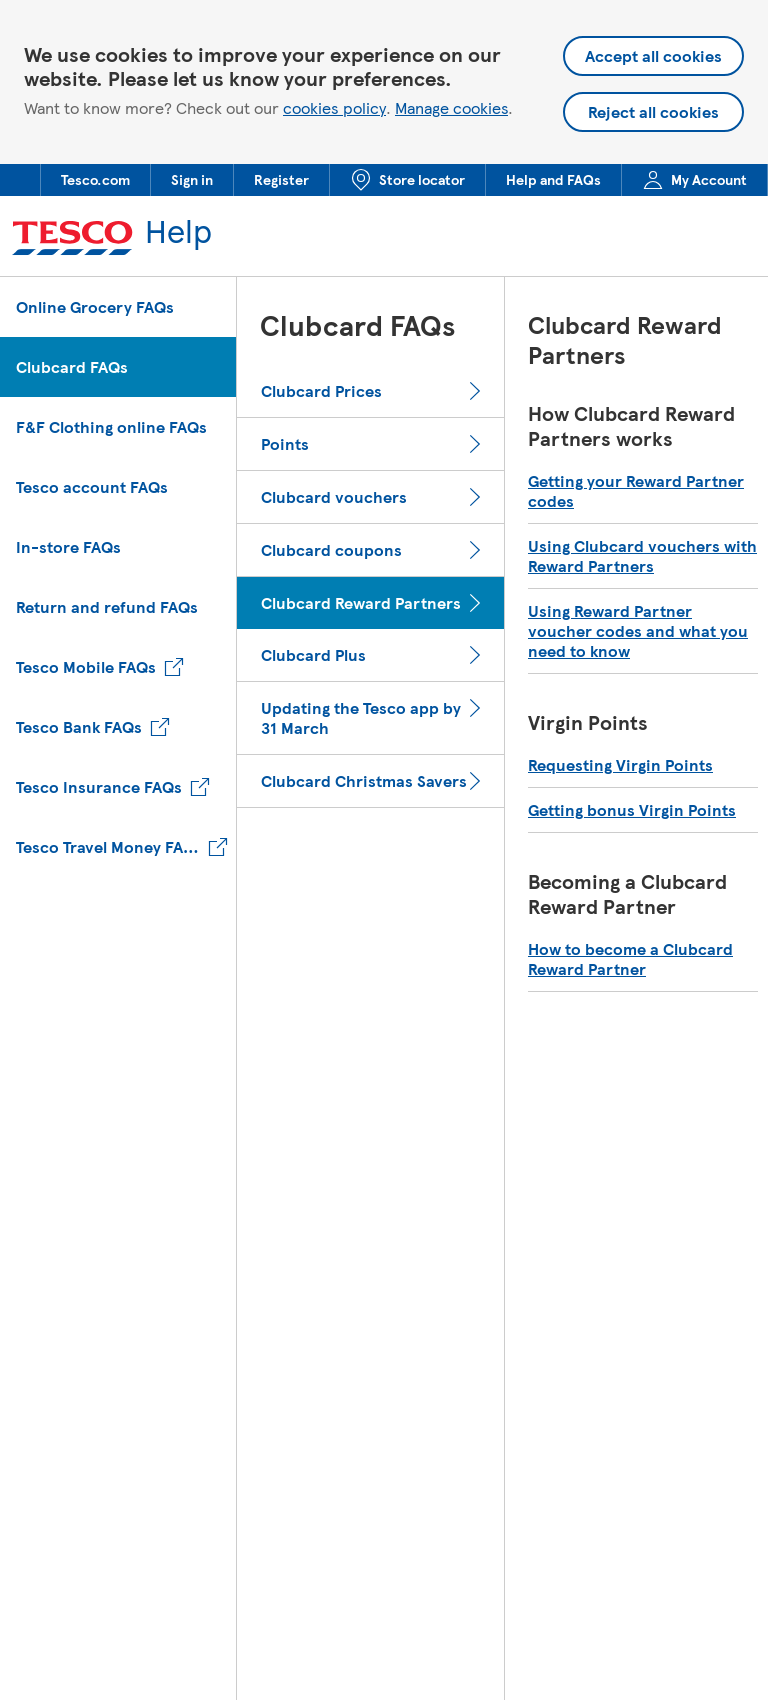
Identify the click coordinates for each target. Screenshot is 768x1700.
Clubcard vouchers (334, 497)
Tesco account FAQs (92, 486)
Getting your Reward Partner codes (636, 491)
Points (285, 444)
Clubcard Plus (313, 655)
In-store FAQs (68, 546)
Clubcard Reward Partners (361, 603)
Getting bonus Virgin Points (632, 810)
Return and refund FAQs (107, 606)
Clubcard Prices (321, 391)
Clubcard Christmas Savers (364, 781)
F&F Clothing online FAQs (111, 426)
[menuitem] (95, 180)
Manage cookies (451, 107)
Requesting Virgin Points (620, 765)
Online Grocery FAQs (95, 306)
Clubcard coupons (331, 550)
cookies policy (334, 108)
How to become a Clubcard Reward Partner (630, 959)
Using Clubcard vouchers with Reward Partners (642, 556)
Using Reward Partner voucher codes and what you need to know (638, 631)
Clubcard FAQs (72, 366)
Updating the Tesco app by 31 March (361, 718)
